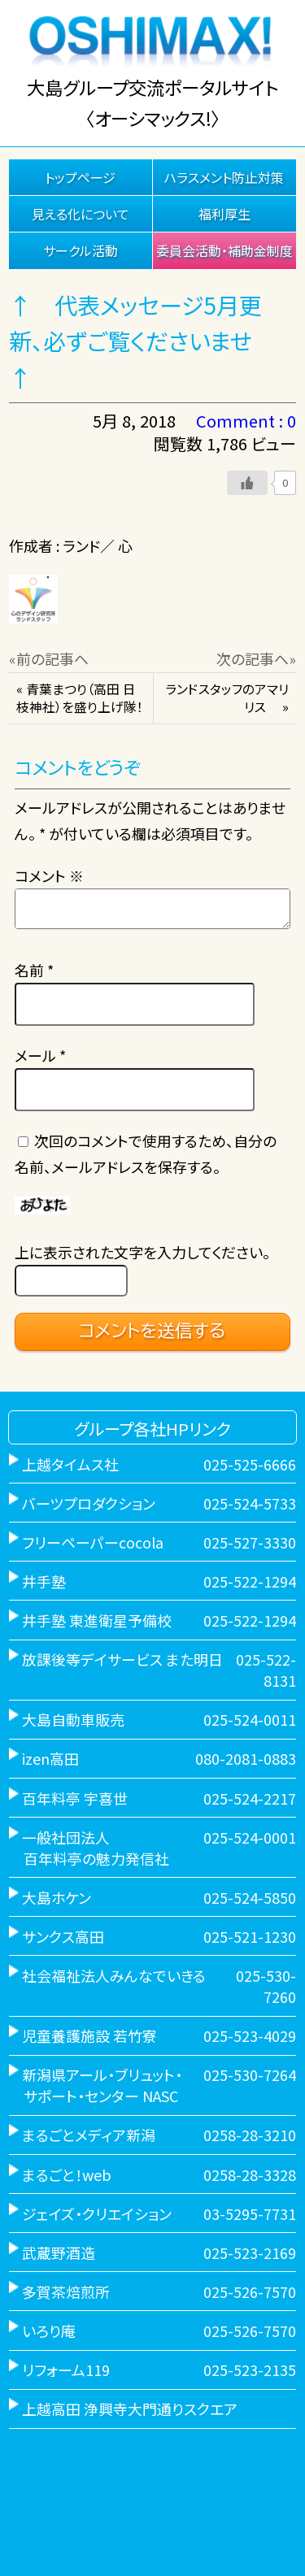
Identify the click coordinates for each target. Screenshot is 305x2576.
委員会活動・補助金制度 (224, 250)
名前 (34, 969)
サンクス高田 (63, 1936)
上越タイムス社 (70, 1464)
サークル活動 (80, 250)
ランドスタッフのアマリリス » (227, 698)
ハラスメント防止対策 (224, 177)
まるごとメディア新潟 (88, 2134)
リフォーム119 (66, 2369)
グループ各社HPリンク (152, 1428)
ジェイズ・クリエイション (97, 2213)
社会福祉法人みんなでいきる (114, 1975)
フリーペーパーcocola (92, 1542)
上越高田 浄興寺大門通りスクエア (129, 2408)
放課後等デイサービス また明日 (122, 1659)
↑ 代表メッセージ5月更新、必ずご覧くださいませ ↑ (142, 341)
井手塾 (44, 1581)
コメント (49, 875)
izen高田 (50, 1758)
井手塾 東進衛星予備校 (97, 1620)
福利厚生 (224, 213)
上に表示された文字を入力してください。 (142, 1251)
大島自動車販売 (73, 1719)
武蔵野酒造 (58, 2252)
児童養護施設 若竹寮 (89, 2035)
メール (40, 1055)
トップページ (80, 177)
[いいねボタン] (247, 483)
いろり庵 (49, 2330)
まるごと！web (66, 2174)
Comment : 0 (246, 420)
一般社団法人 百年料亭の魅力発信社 (89, 1848)
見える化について (80, 213)
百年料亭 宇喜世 (75, 1798)
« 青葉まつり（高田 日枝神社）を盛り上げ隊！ (79, 698)
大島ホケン (56, 1897)
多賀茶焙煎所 (66, 2291)
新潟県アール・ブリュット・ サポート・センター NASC (95, 2085)
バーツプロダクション (88, 1503)
